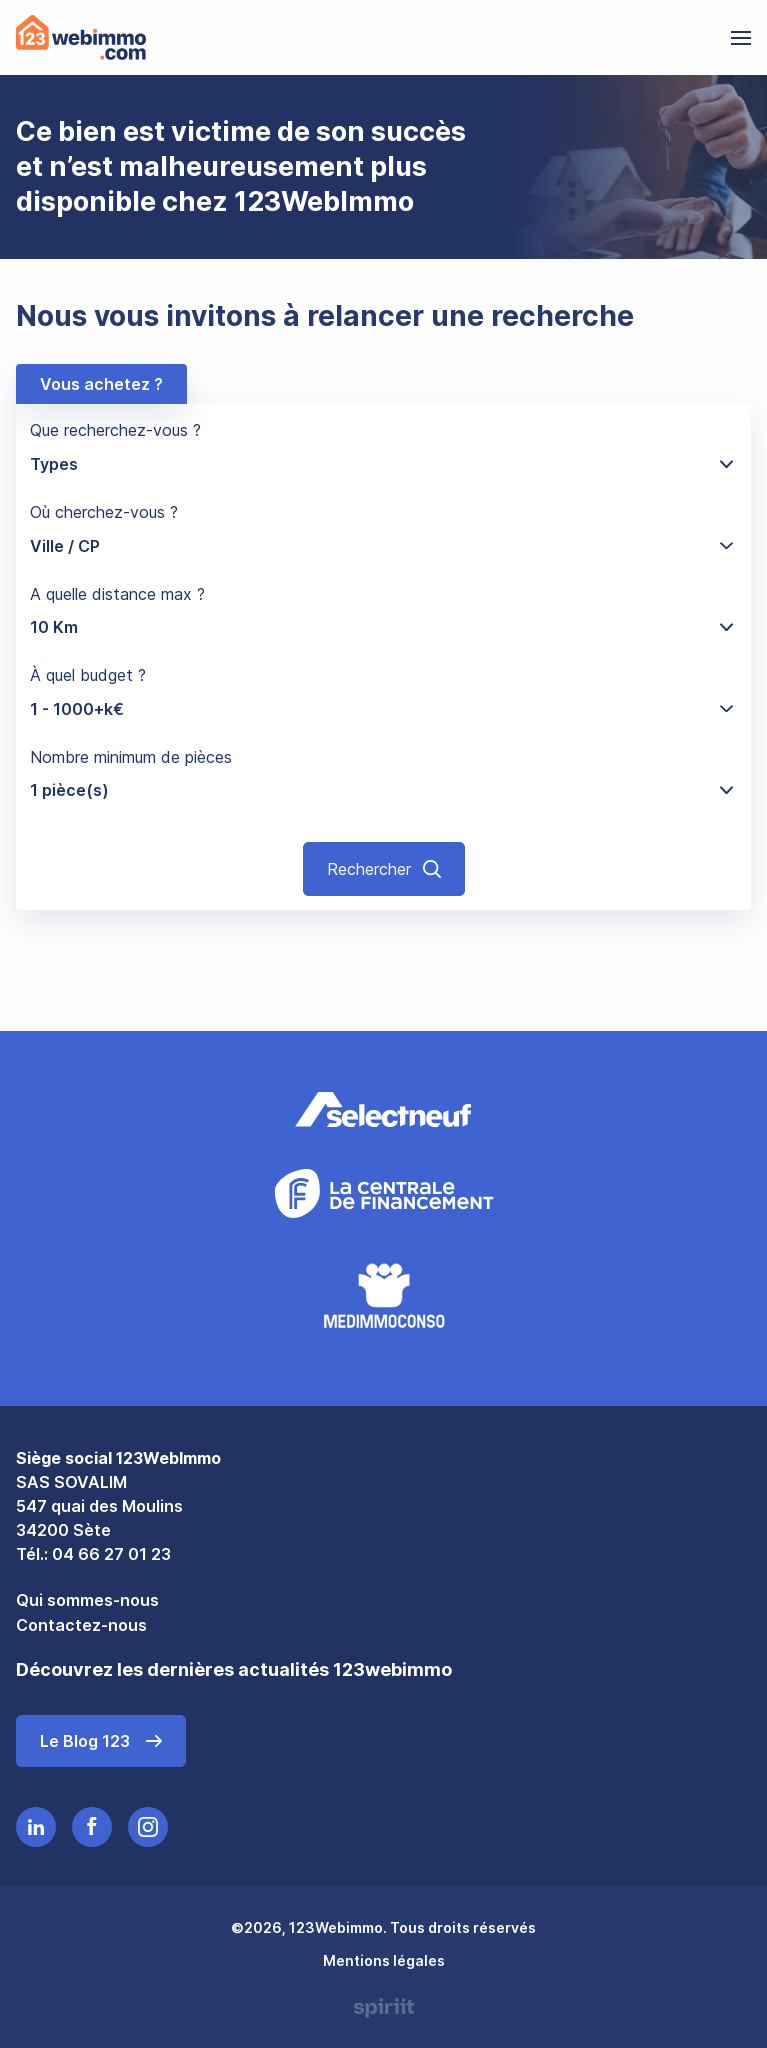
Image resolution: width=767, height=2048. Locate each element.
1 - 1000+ (77, 709)
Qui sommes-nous (87, 1600)
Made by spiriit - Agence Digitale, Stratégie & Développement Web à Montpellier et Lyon (384, 2008)
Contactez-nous (81, 1625)
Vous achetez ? (101, 384)
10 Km (54, 627)
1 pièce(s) (69, 790)
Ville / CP (65, 546)
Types (54, 464)
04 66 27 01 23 (111, 1554)
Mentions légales (384, 1960)
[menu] (741, 38)
